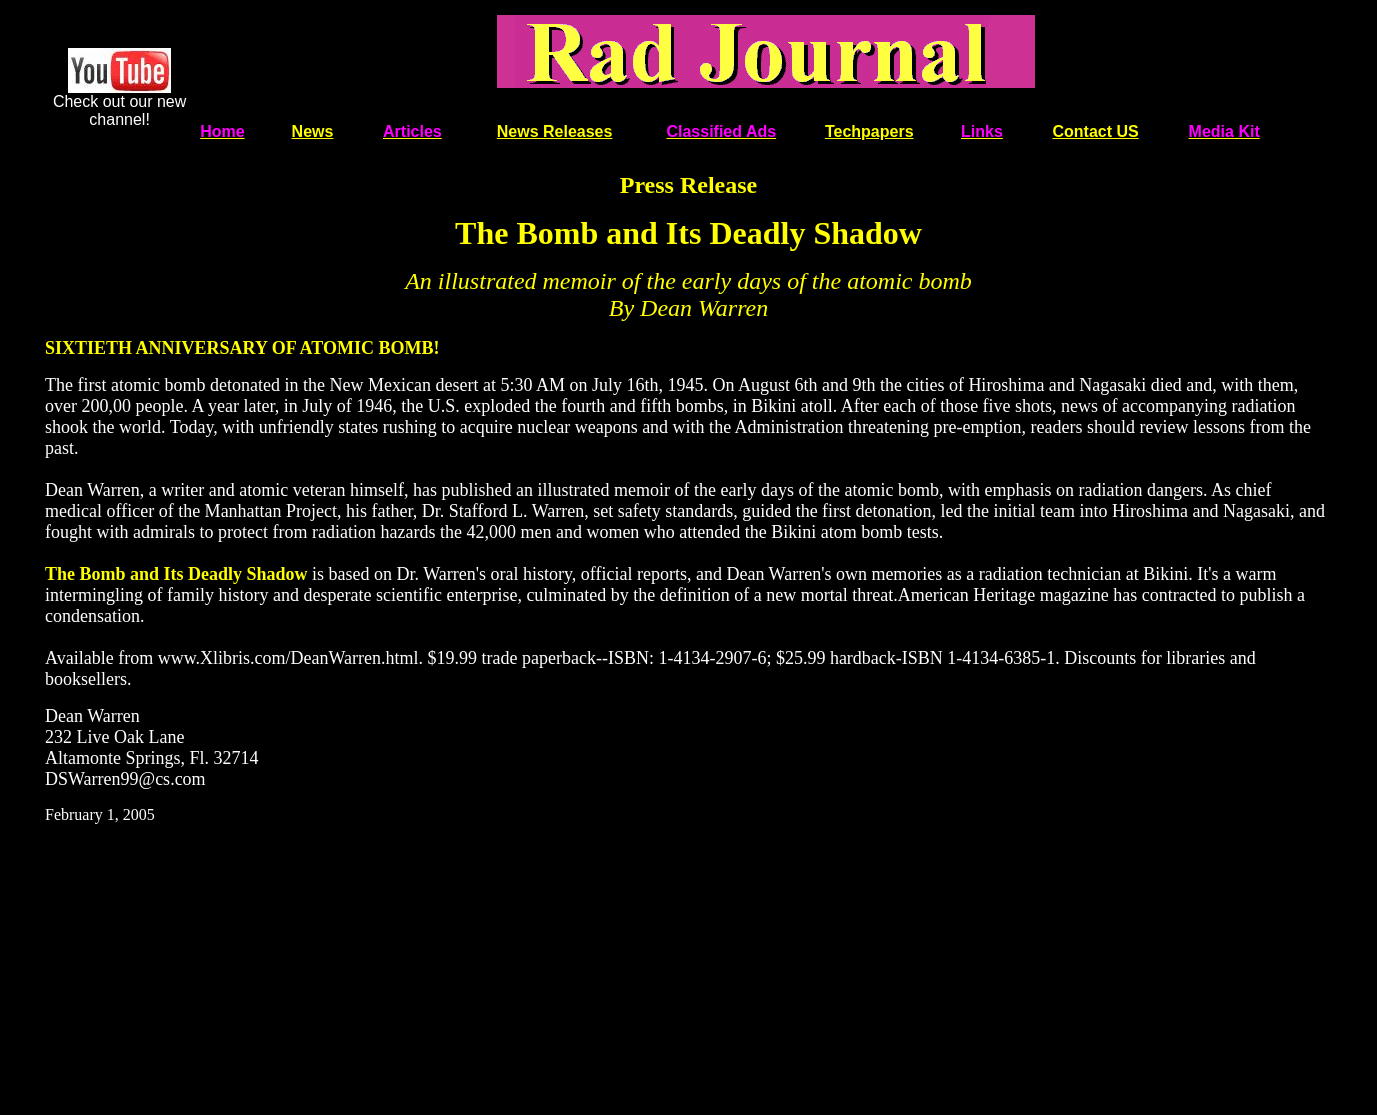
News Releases (555, 131)
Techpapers (869, 131)
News (313, 131)
